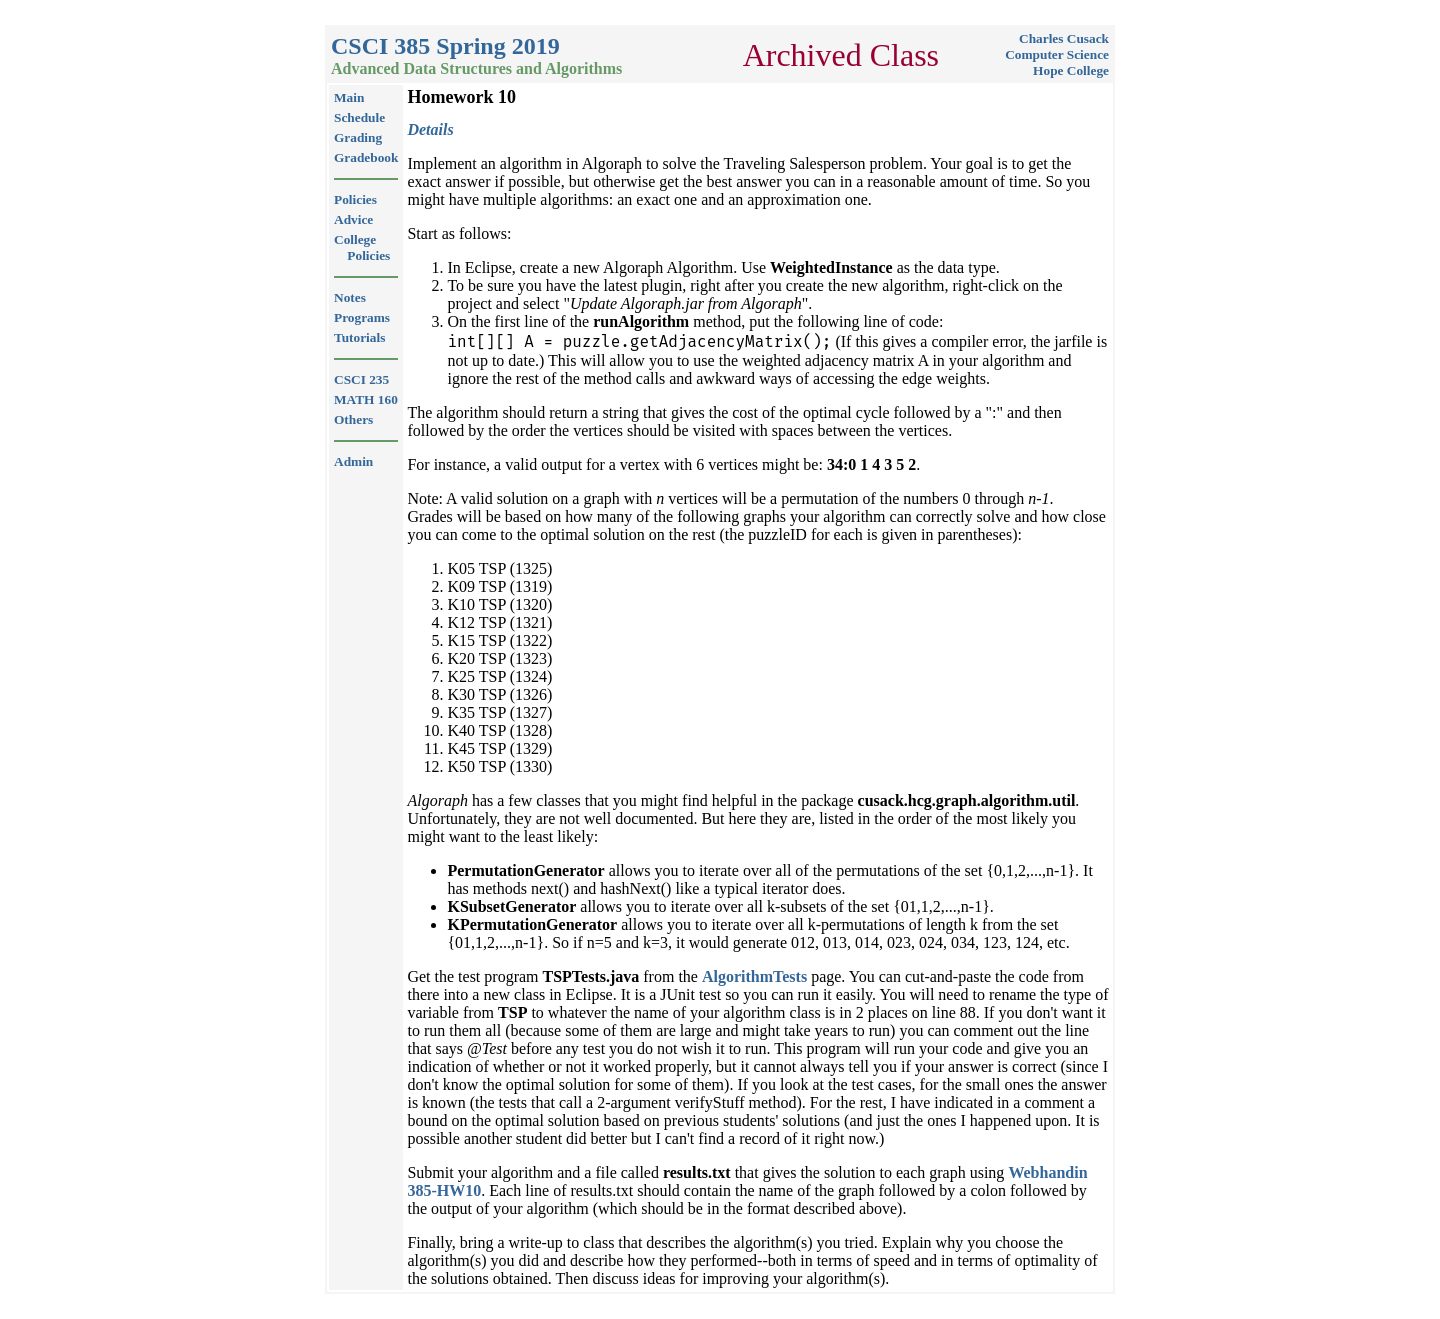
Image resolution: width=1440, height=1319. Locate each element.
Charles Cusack (1064, 38)
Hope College (1071, 70)
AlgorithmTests (754, 976)
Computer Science (1057, 54)
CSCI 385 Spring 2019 (445, 46)
